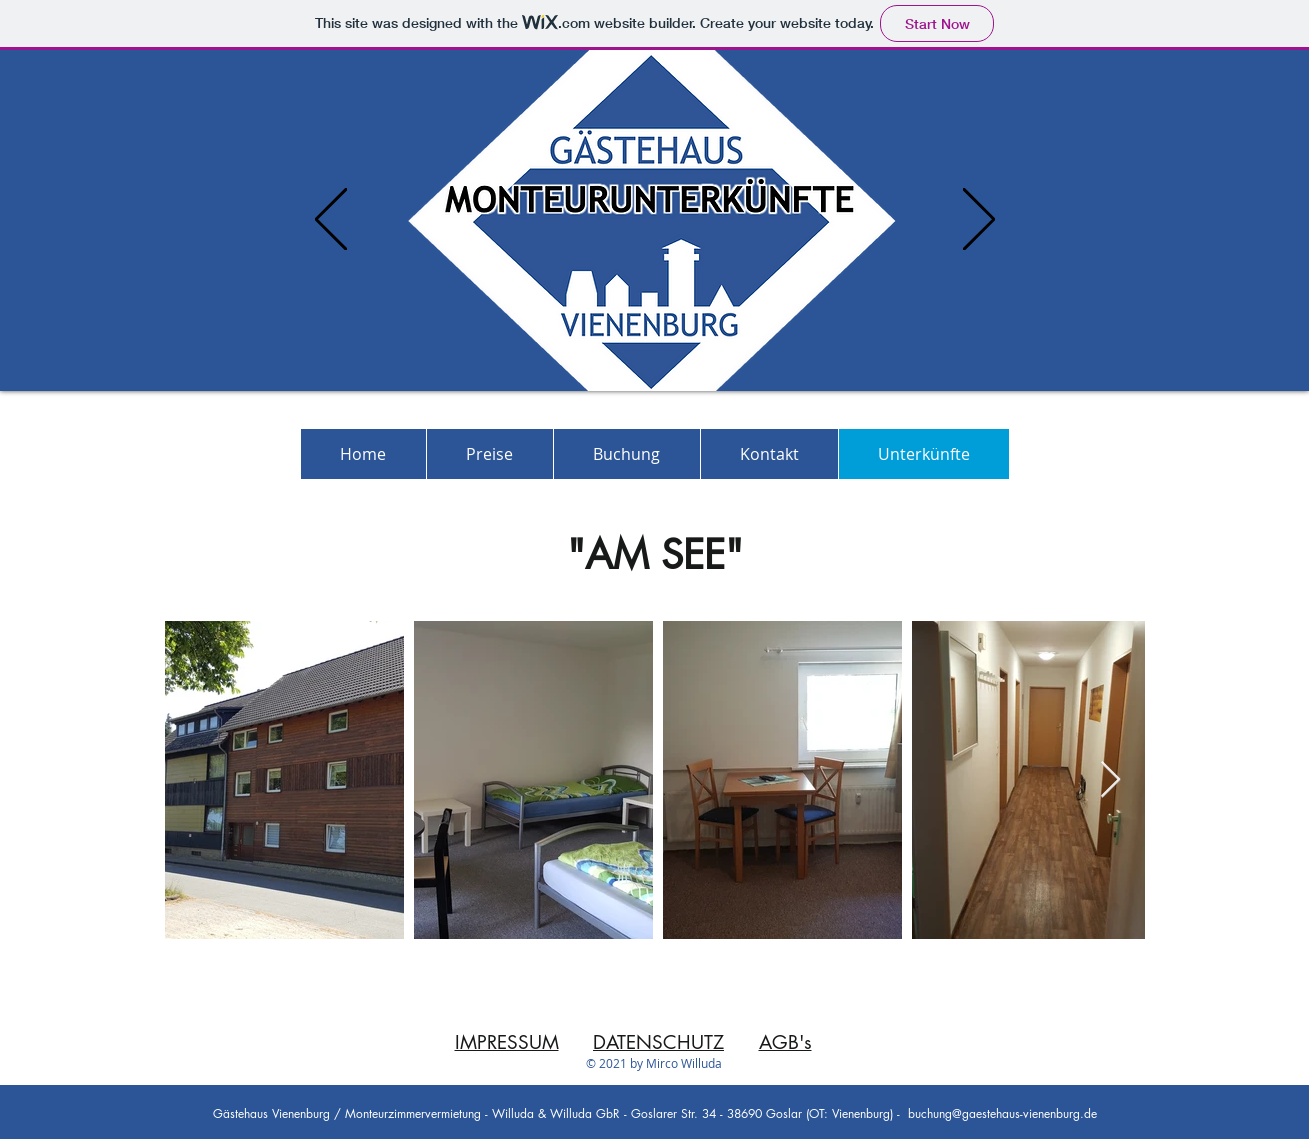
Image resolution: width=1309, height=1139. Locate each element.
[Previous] (331, 220)
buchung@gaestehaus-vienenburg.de (1002, 1113)
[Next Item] (1110, 780)
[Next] (979, 220)
